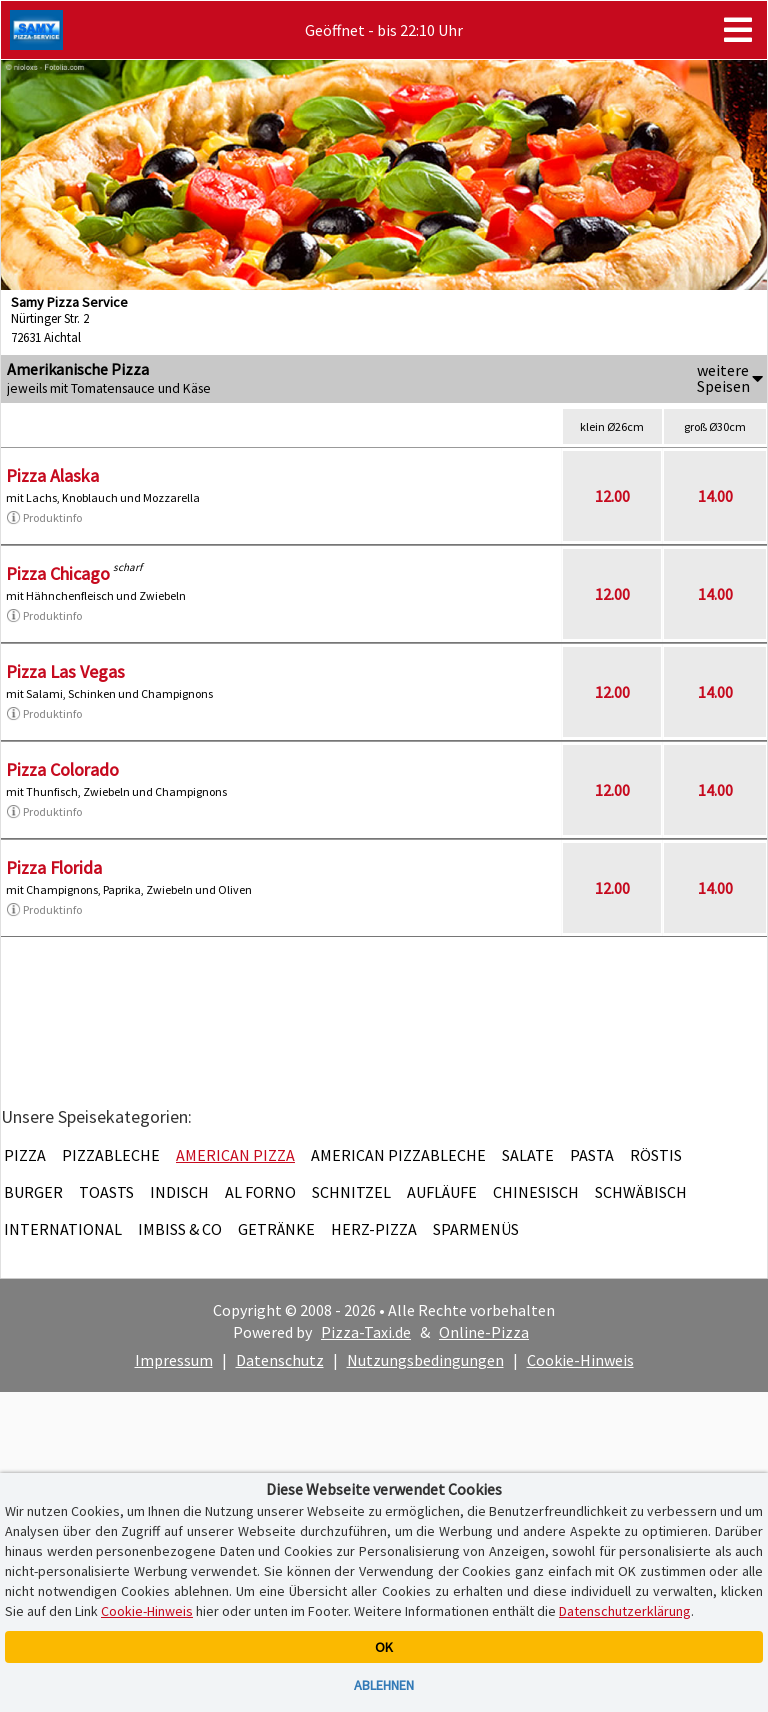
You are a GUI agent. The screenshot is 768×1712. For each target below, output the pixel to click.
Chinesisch (536, 1192)
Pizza (25, 1155)
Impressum (174, 1360)
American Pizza (235, 1155)
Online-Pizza (484, 1332)
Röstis (656, 1155)
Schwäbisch (641, 1192)
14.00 (715, 496)
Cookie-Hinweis (580, 1360)
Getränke (276, 1229)
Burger (33, 1192)
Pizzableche (111, 1155)
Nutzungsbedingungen (425, 1360)
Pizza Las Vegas (65, 671)
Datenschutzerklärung (625, 1611)
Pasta (592, 1155)
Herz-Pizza (374, 1229)
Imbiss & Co (180, 1229)
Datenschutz (280, 1360)
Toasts (106, 1192)
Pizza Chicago (58, 573)
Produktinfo (44, 518)
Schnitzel (351, 1192)
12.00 (612, 496)
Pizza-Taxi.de (366, 1332)
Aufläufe (442, 1192)
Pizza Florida (54, 867)
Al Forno (260, 1192)
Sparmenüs (476, 1229)
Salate (528, 1155)
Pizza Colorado (62, 769)
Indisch (179, 1192)
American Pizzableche (398, 1155)
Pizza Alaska (52, 475)
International (63, 1229)
